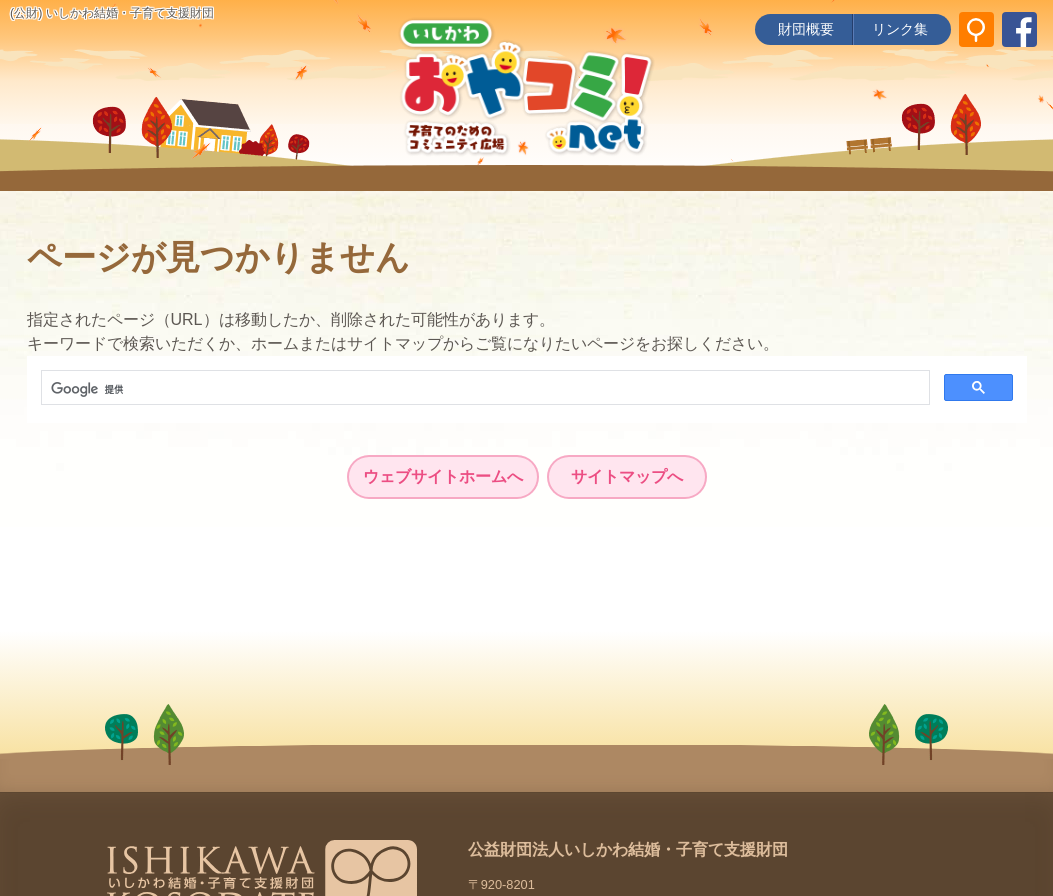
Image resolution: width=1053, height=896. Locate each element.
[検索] (483, 389)
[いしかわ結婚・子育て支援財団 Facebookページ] (1019, 29)
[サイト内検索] (976, 29)
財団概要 (806, 29)
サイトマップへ (627, 476)
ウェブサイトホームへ (443, 476)
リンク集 (900, 29)
